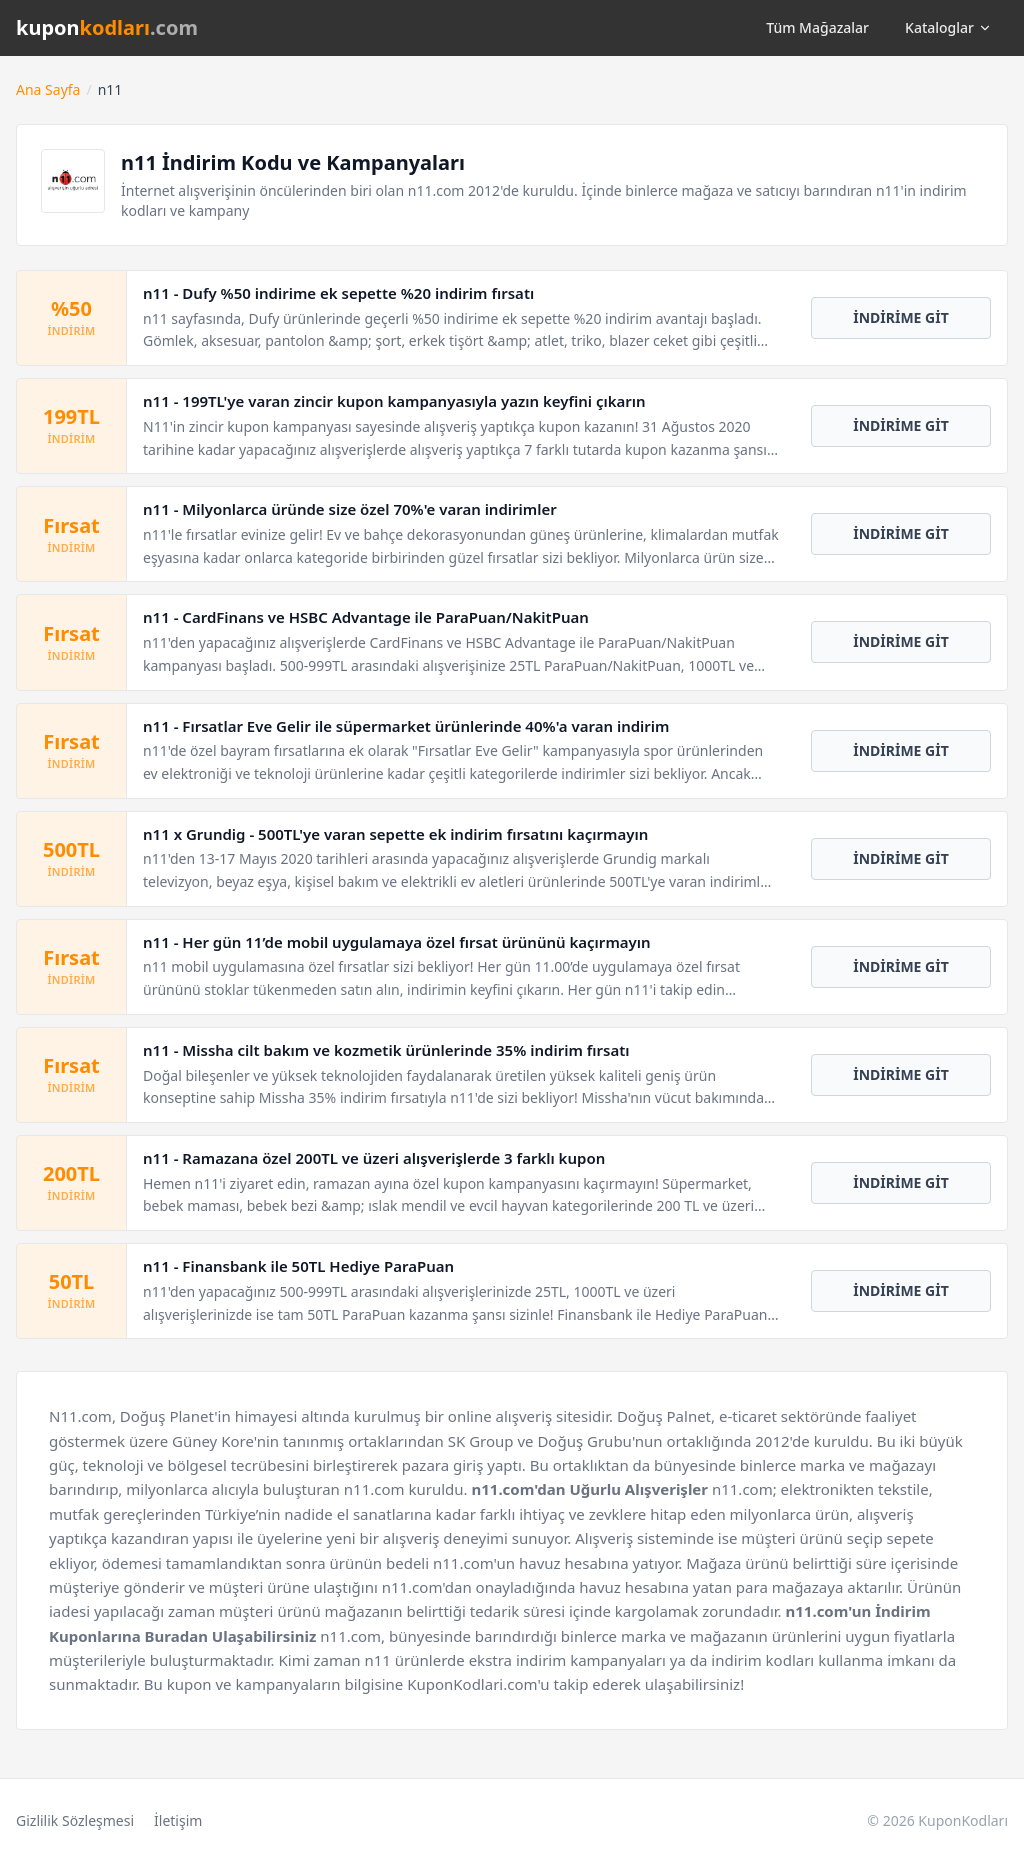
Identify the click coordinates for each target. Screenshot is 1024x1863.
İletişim (178, 1820)
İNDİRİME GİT (901, 317)
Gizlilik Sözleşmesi (75, 1820)
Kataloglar (948, 27)
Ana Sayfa (48, 89)
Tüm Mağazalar (817, 27)
